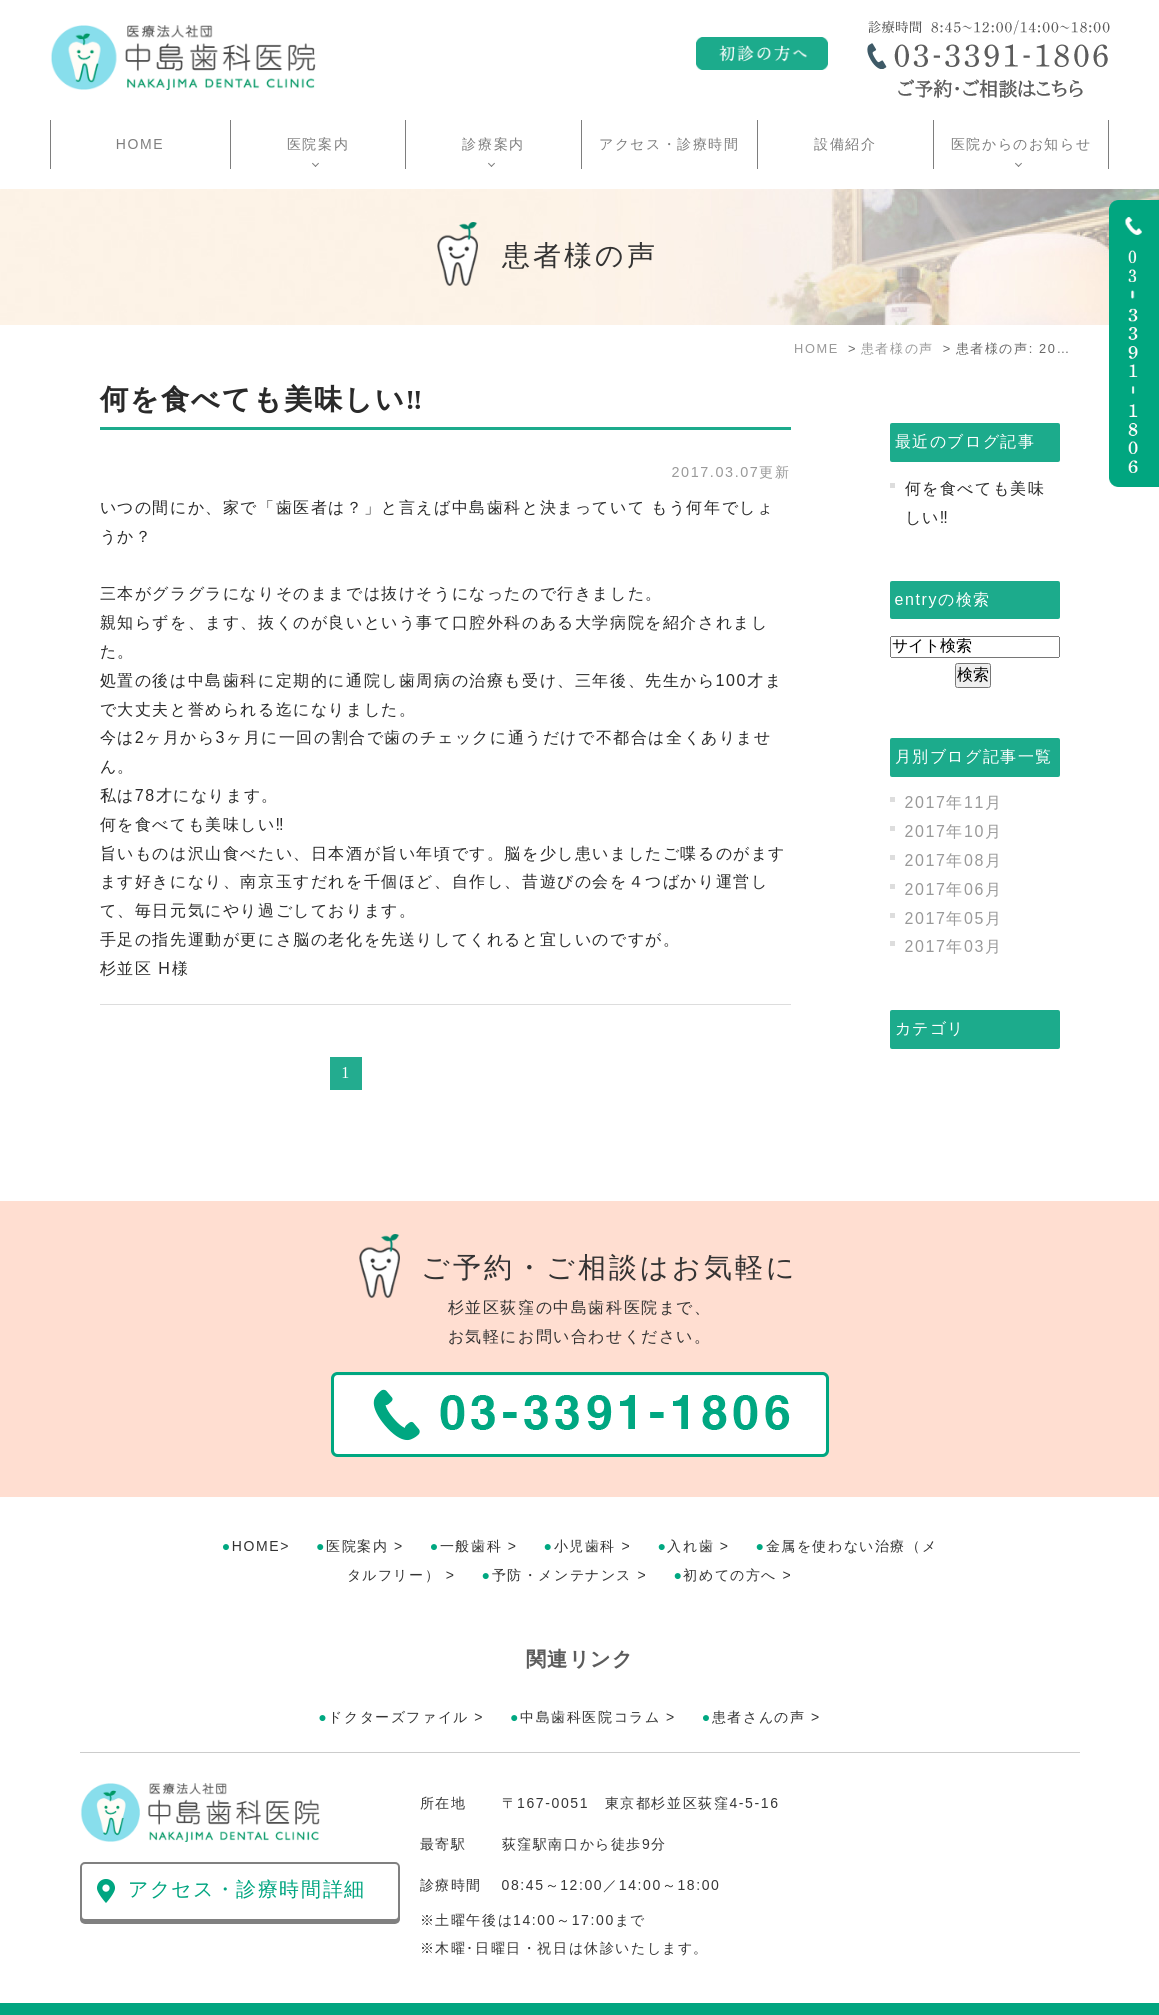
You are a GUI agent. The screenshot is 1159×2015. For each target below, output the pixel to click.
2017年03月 (954, 946)
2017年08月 (954, 860)
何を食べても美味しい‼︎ (262, 399)
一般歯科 (471, 1498)
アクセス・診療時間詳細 (247, 1841)
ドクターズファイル (398, 1669)
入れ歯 (690, 1498)
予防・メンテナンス (562, 1527)
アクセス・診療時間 (669, 144)
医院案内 (357, 1498)
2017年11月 (954, 802)
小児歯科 (585, 1498)
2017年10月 (954, 831)
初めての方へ (730, 1527)
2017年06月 (954, 889)
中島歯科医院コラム (590, 1669)
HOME (140, 144)
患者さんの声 (759, 1669)
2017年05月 (954, 918)
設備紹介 (845, 144)
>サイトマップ (125, 1985)
